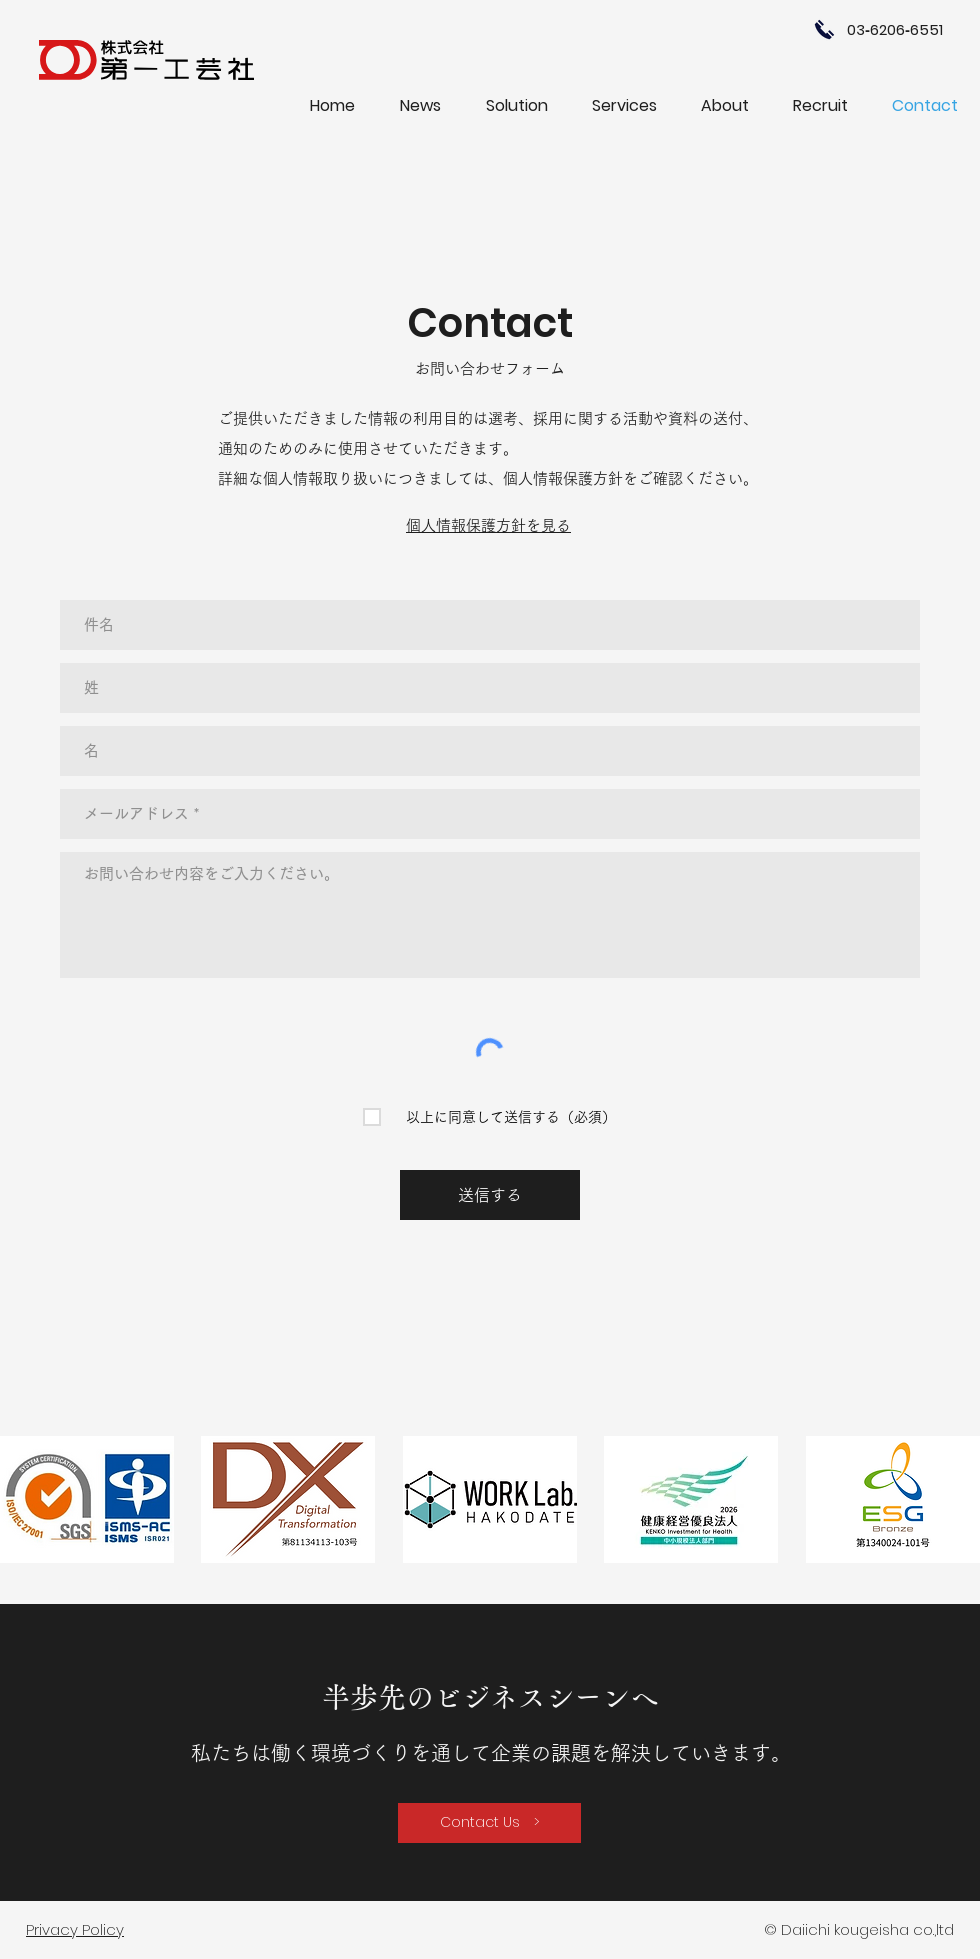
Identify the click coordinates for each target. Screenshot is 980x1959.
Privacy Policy (75, 1929)
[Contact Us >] (489, 1823)
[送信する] (490, 1195)
